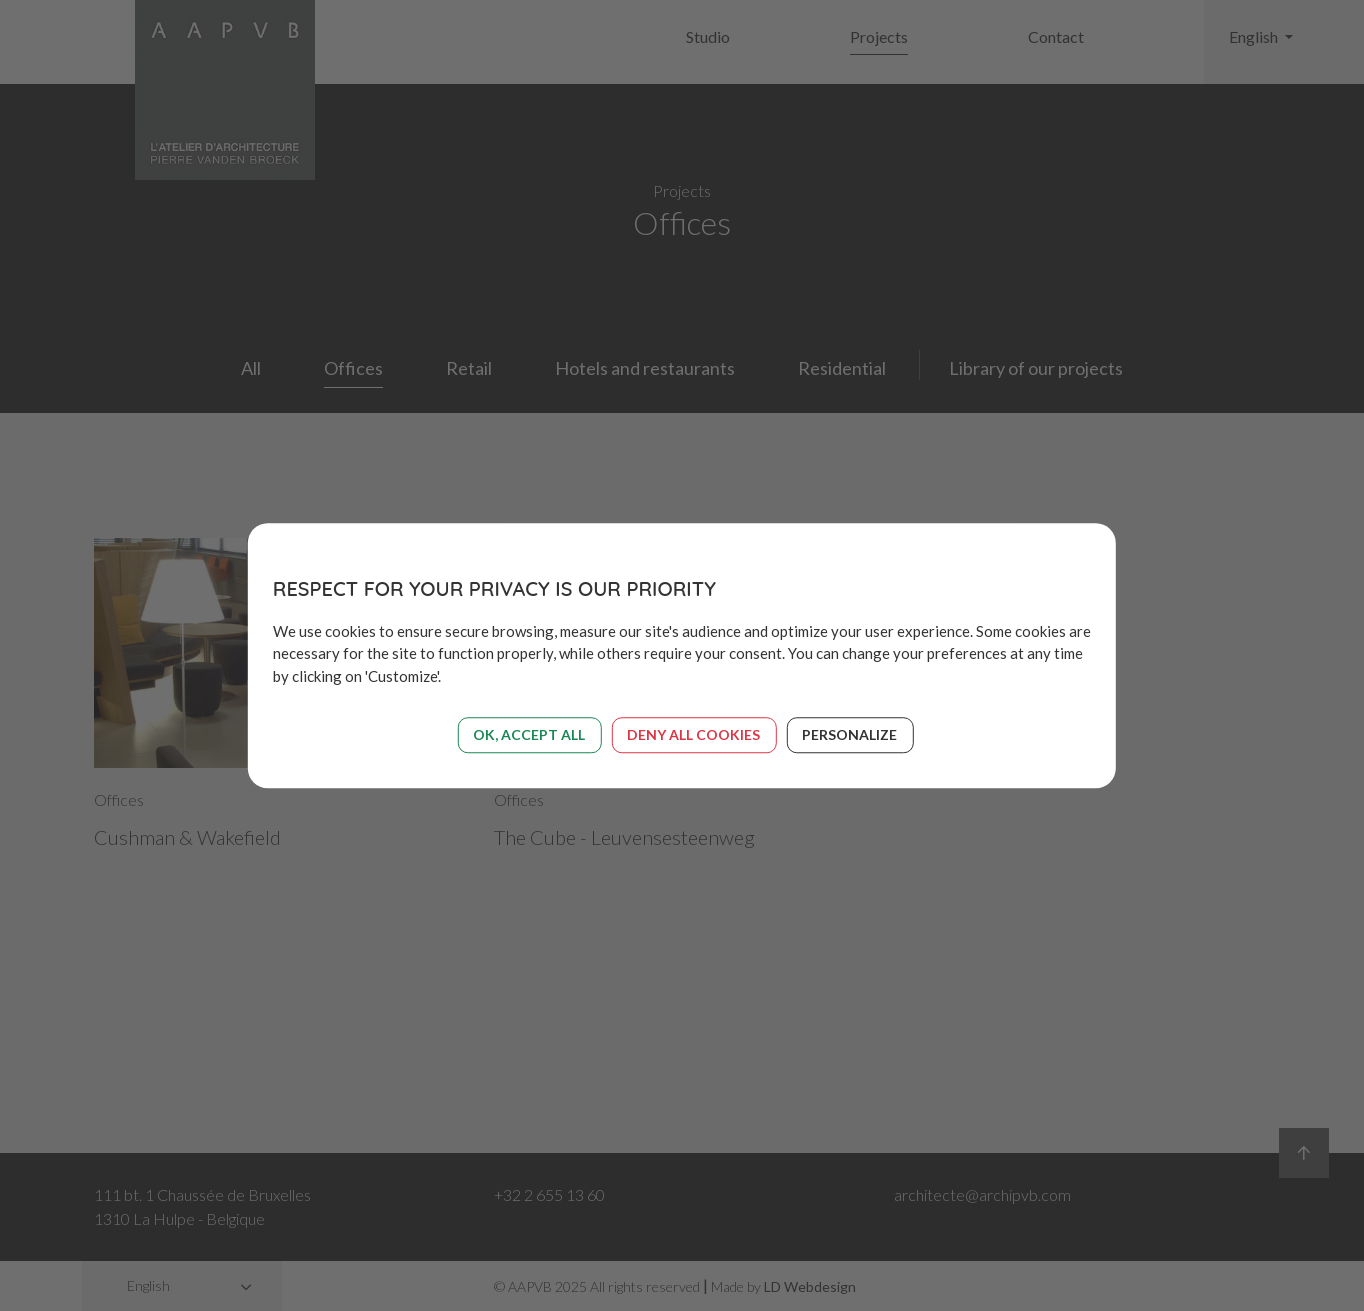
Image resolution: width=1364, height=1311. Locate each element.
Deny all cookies (693, 734)
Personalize (849, 734)
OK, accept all (529, 734)
